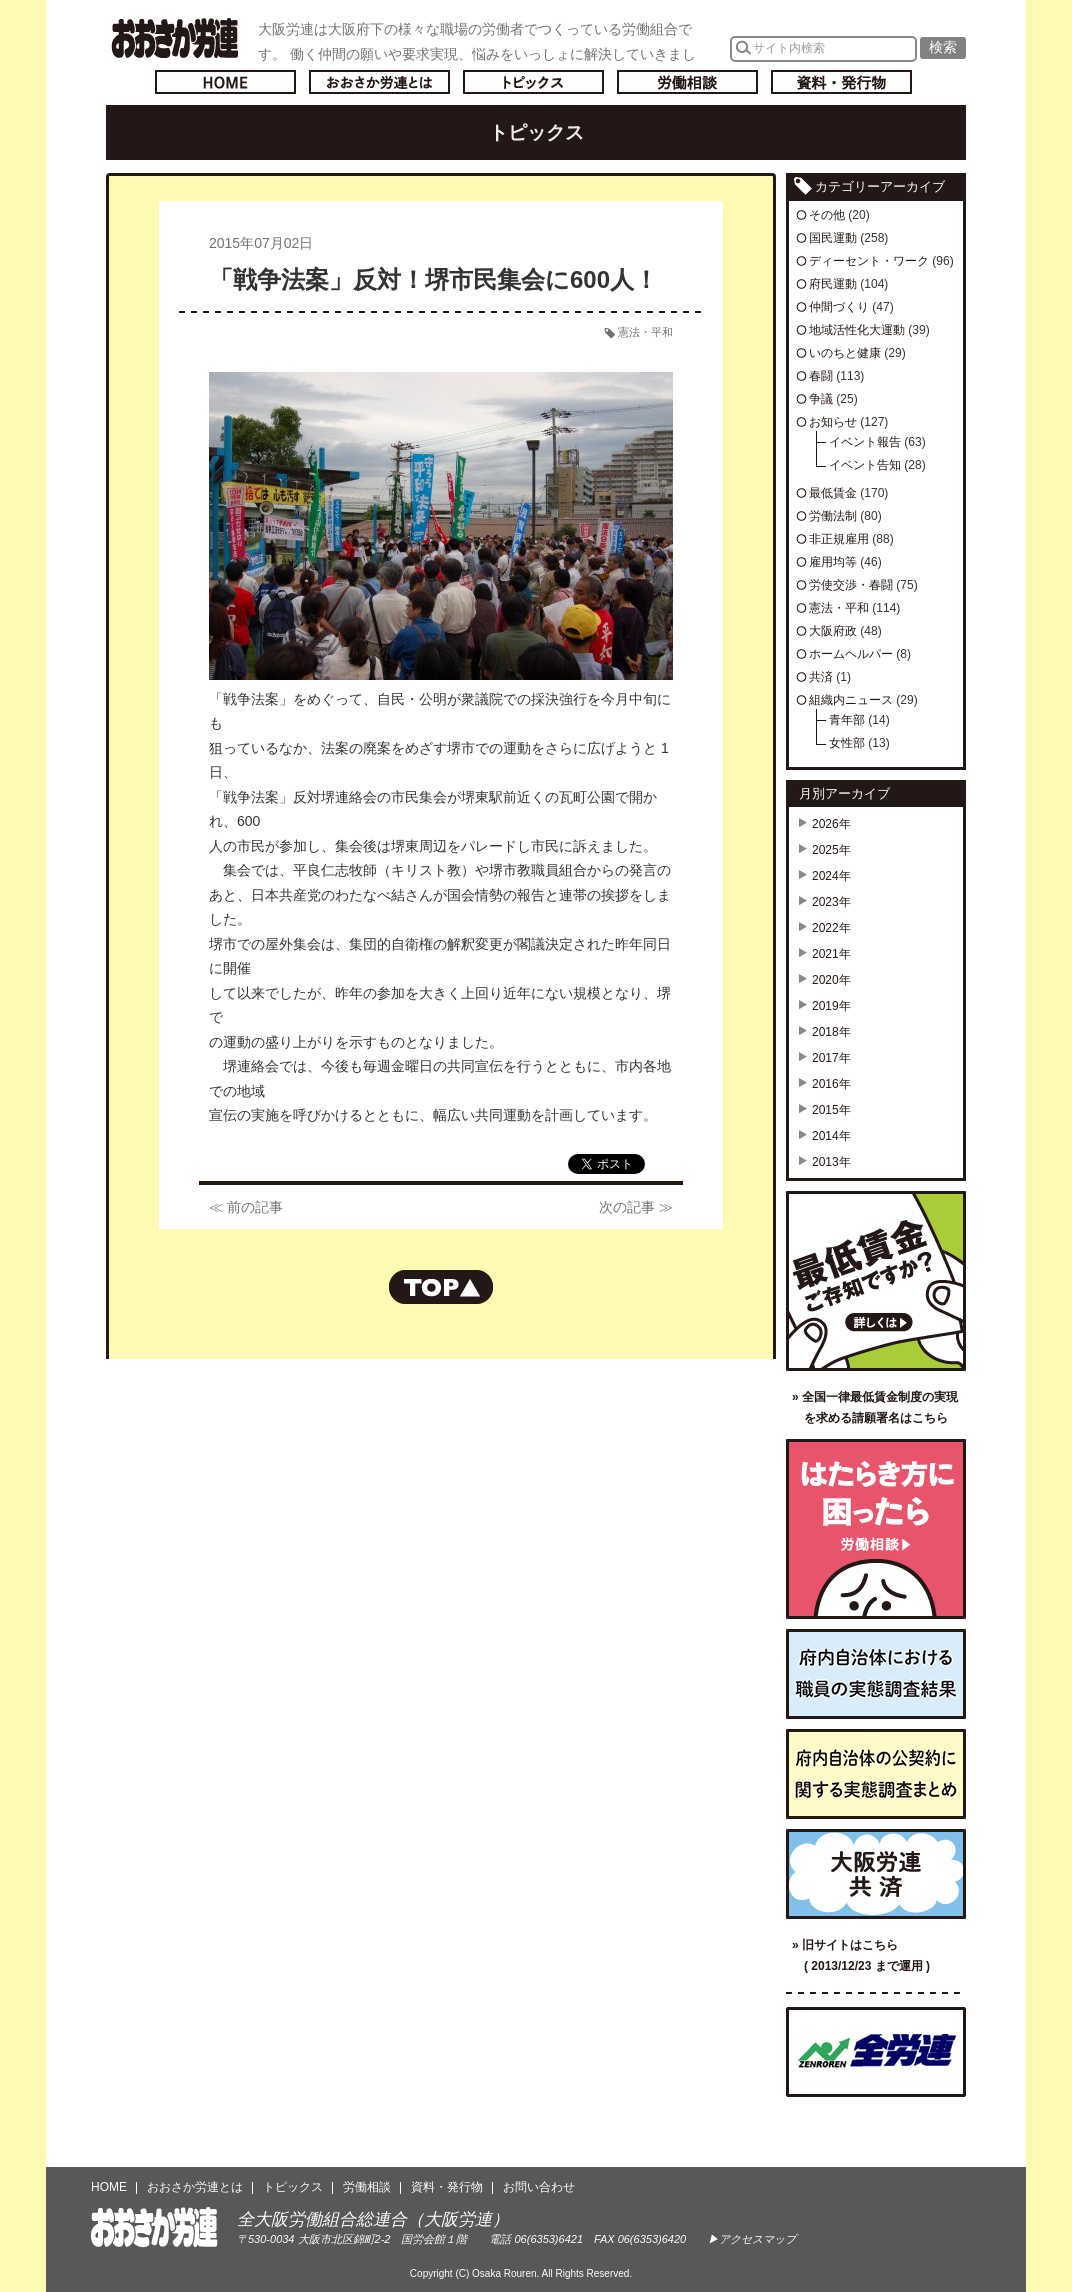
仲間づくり (839, 307)
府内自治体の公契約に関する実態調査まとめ (876, 1774)
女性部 (847, 743)
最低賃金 (833, 493)
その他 (827, 215)
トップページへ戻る (225, 82)
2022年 (831, 928)
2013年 (831, 1162)
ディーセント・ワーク (869, 261)
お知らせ (833, 422)
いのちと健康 (845, 353)
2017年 (831, 1058)
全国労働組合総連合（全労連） (876, 2052)
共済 (821, 677)
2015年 (831, 1110)
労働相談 (687, 82)
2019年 (831, 1006)
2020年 (831, 980)
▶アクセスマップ (752, 2239)
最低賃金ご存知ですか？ (876, 1281)
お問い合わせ (539, 2187)
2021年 (831, 954)
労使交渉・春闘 (851, 585)
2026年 (831, 824)
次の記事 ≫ (636, 1207)
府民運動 (833, 284)
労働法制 (833, 516)
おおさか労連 (154, 2227)
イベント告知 (865, 465)
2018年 (831, 1032)
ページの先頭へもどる (441, 1287)
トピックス (533, 82)
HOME (109, 2187)
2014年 (831, 1136)
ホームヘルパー (851, 654)
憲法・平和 (645, 332)
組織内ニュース (851, 700)
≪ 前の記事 (246, 1207)
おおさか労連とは (379, 82)
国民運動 (833, 238)
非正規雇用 (839, 539)
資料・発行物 (841, 82)
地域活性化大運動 (857, 330)
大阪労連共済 (876, 1874)
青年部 (847, 720)
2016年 (831, 1084)
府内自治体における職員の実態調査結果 (876, 1674)
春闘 (821, 376)
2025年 (831, 850)
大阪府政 (833, 631)
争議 (821, 399)
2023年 (831, 902)
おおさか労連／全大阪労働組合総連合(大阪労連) (174, 38)
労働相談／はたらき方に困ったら (876, 1529)
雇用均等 (833, 562)
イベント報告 (865, 442)
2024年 (831, 876)
